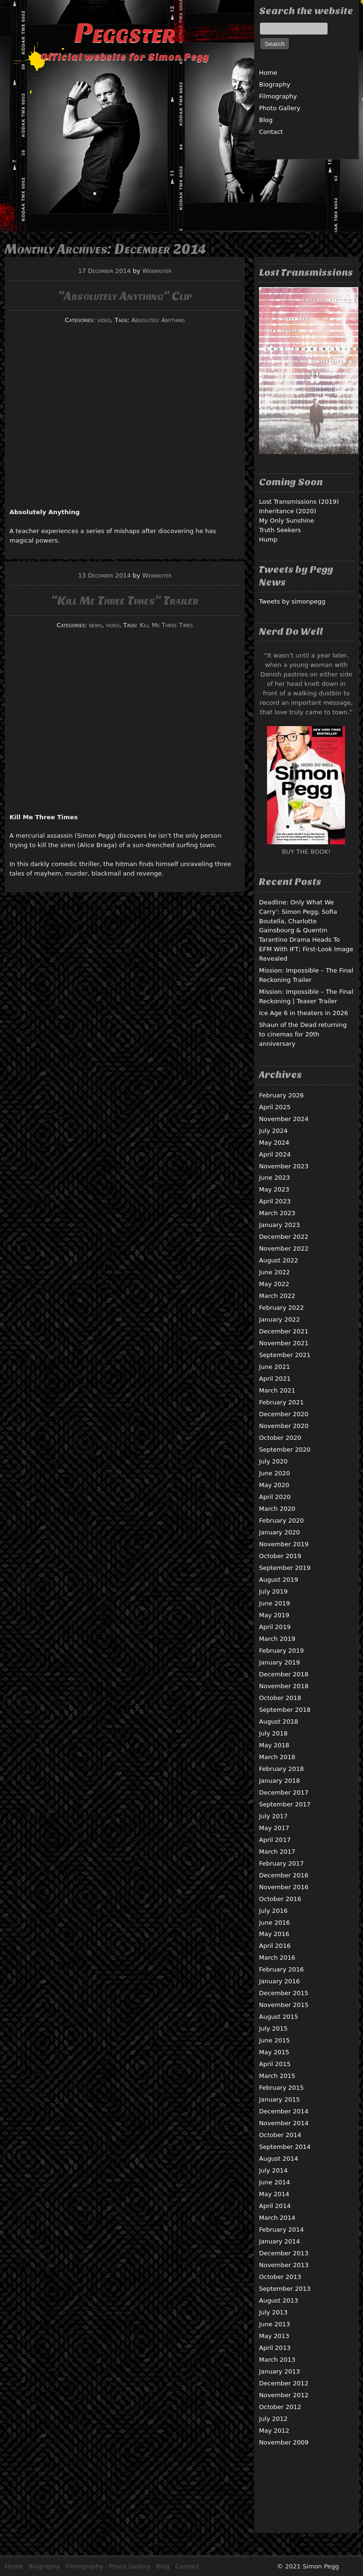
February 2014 (281, 2229)
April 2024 (275, 1154)
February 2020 (281, 1520)
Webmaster (157, 270)
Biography (274, 84)
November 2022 (284, 1248)
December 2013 (284, 2253)
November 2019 (284, 1544)
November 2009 (284, 2442)
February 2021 (281, 1402)
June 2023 (274, 1177)
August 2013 (278, 2300)
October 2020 (280, 1437)
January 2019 (279, 1662)
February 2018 (281, 1768)
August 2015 (278, 2016)
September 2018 (285, 1709)
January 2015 (279, 2099)
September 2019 (285, 1567)
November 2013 (284, 2265)
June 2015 (274, 2040)
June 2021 (274, 1366)
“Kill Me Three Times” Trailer (125, 600)
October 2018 (280, 1697)
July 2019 (273, 1591)
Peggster (124, 33)
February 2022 (281, 1307)
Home (268, 72)
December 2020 (284, 1414)
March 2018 (277, 1757)
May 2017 (274, 1827)
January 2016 (279, 1981)
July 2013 (273, 2312)
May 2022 (274, 1284)
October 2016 (280, 1898)
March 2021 (277, 1390)
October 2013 (280, 2276)
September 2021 (285, 1354)
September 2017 (285, 1804)
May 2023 (274, 1189)
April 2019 (275, 1626)
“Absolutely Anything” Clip (125, 296)
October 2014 (280, 2134)
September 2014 (285, 2146)
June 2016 (274, 1922)
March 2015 (277, 2075)
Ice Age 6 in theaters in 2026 (303, 1012)
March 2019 (277, 1638)
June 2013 (274, 2324)
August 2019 (278, 1579)
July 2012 (273, 2418)
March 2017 (277, 1851)
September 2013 (285, 2288)
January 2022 (279, 1319)
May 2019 (274, 1615)
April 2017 (275, 1839)
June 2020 (274, 1473)
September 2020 (285, 1449)
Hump (268, 539)
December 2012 (284, 2383)
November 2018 (284, 1686)
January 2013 (279, 2371)
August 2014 (278, 2158)
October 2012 (280, 2406)
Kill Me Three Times (166, 625)
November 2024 (284, 1118)
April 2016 (275, 1945)
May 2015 (274, 2052)
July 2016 (273, 1910)
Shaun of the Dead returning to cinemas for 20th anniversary (302, 1034)
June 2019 (274, 1603)
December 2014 (284, 2111)
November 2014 (284, 2123)
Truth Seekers (280, 530)
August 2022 (278, 1260)
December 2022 (284, 1236)
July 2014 (273, 2170)
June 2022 (274, 1272)
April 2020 (275, 1496)
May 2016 (274, 1933)
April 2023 (275, 1201)
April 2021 (275, 1378)
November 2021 (284, 1343)
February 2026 (281, 1095)
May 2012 (274, 2430)
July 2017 (273, 1816)
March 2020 (277, 1508)
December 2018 (284, 1674)
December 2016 (284, 1875)
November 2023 (284, 1166)
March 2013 (277, 2359)
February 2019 (281, 1650)
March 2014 (277, 2217)
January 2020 (279, 1532)
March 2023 (277, 1213)
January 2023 (279, 1224)
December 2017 (284, 1792)
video (104, 320)
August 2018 (278, 1721)
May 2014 (274, 2194)
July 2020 (273, 1461)
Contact (271, 131)
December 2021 (284, 1331)
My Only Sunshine (286, 520)
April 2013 (275, 2347)
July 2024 (273, 1130)
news (95, 625)
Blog (266, 119)
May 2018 (274, 1745)
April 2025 (275, 1107)
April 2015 (275, 2064)
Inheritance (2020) (287, 511)
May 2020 (274, 1485)
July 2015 (273, 2028)
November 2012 (284, 2395)
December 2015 (284, 1993)
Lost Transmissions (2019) (299, 501)
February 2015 (281, 2087)
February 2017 (281, 1863)
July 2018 (273, 1733)
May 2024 (274, 1142)
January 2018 (279, 1780)
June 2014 (274, 2182)
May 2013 (274, 2335)
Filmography (278, 96)
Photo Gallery (280, 108)
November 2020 (284, 1425)
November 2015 (284, 2004)
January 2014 (279, 2241)
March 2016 (277, 1957)
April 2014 (275, 2205)
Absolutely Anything (158, 320)
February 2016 (281, 1969)
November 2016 (284, 1887)
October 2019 (280, 1556)
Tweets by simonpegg (292, 601)
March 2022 (277, 1295)
